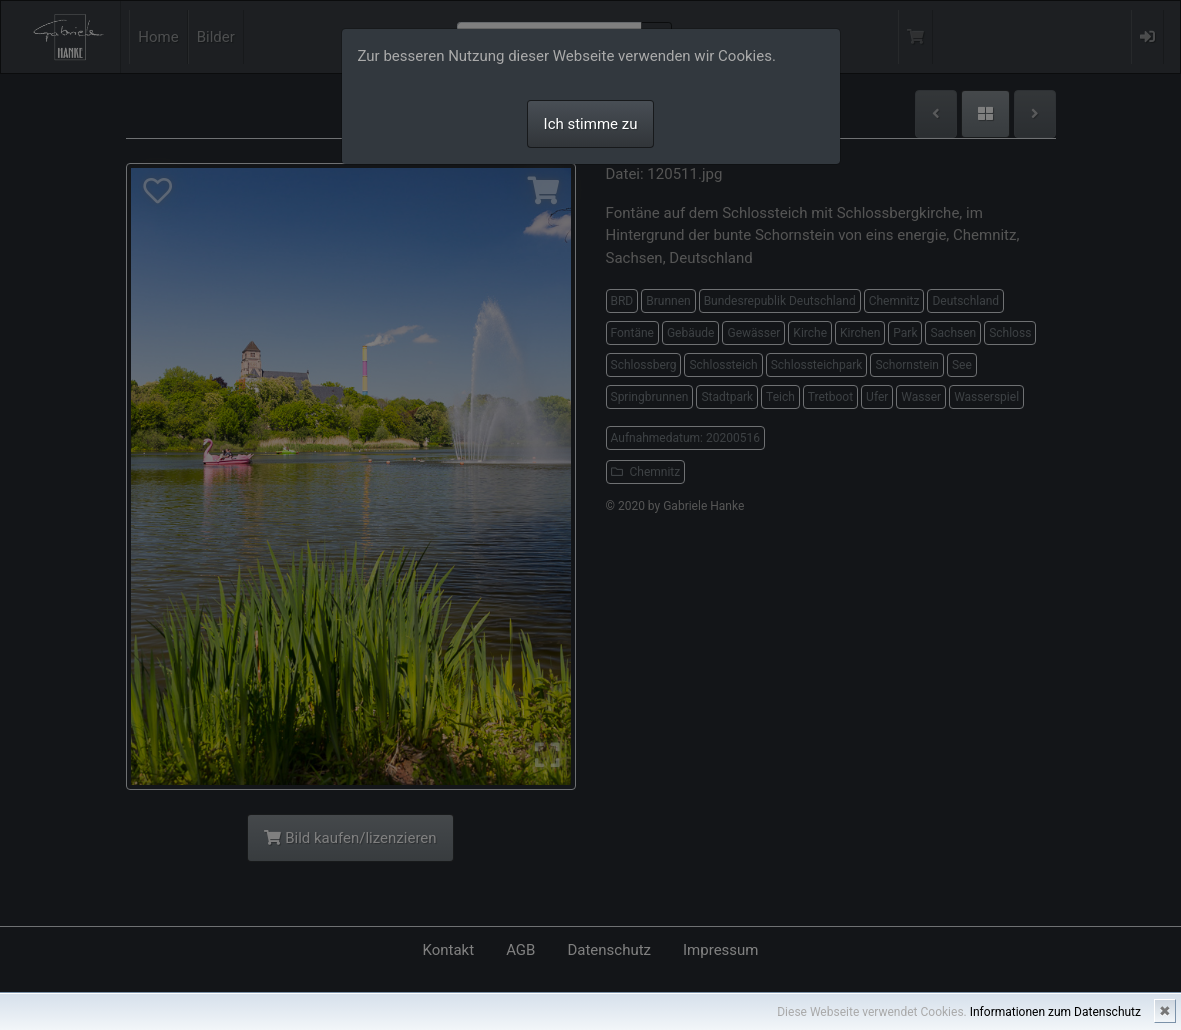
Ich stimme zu (591, 124)
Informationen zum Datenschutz (1055, 1012)
